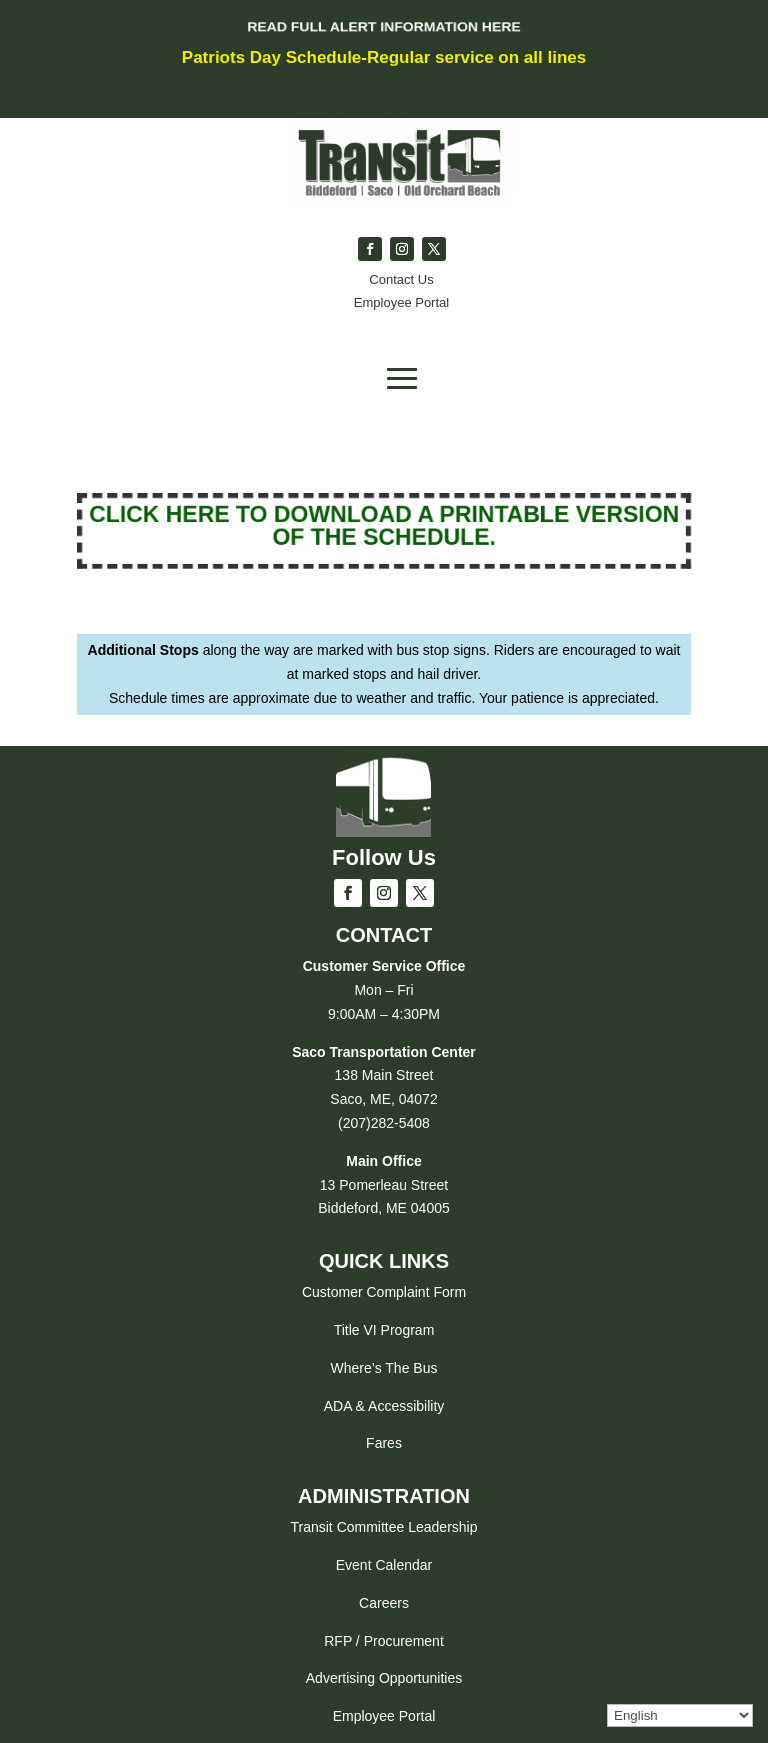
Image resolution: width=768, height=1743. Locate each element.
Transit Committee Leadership (383, 1527)
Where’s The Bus (384, 1368)
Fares (384, 1443)
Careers (384, 1603)
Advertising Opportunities (384, 1678)
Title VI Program (384, 1330)
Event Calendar (384, 1565)
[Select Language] (680, 1715)
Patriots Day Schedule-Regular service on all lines (384, 57)
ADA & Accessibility (384, 1406)
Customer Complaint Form (384, 1292)
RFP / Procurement (384, 1641)
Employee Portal (384, 1716)
